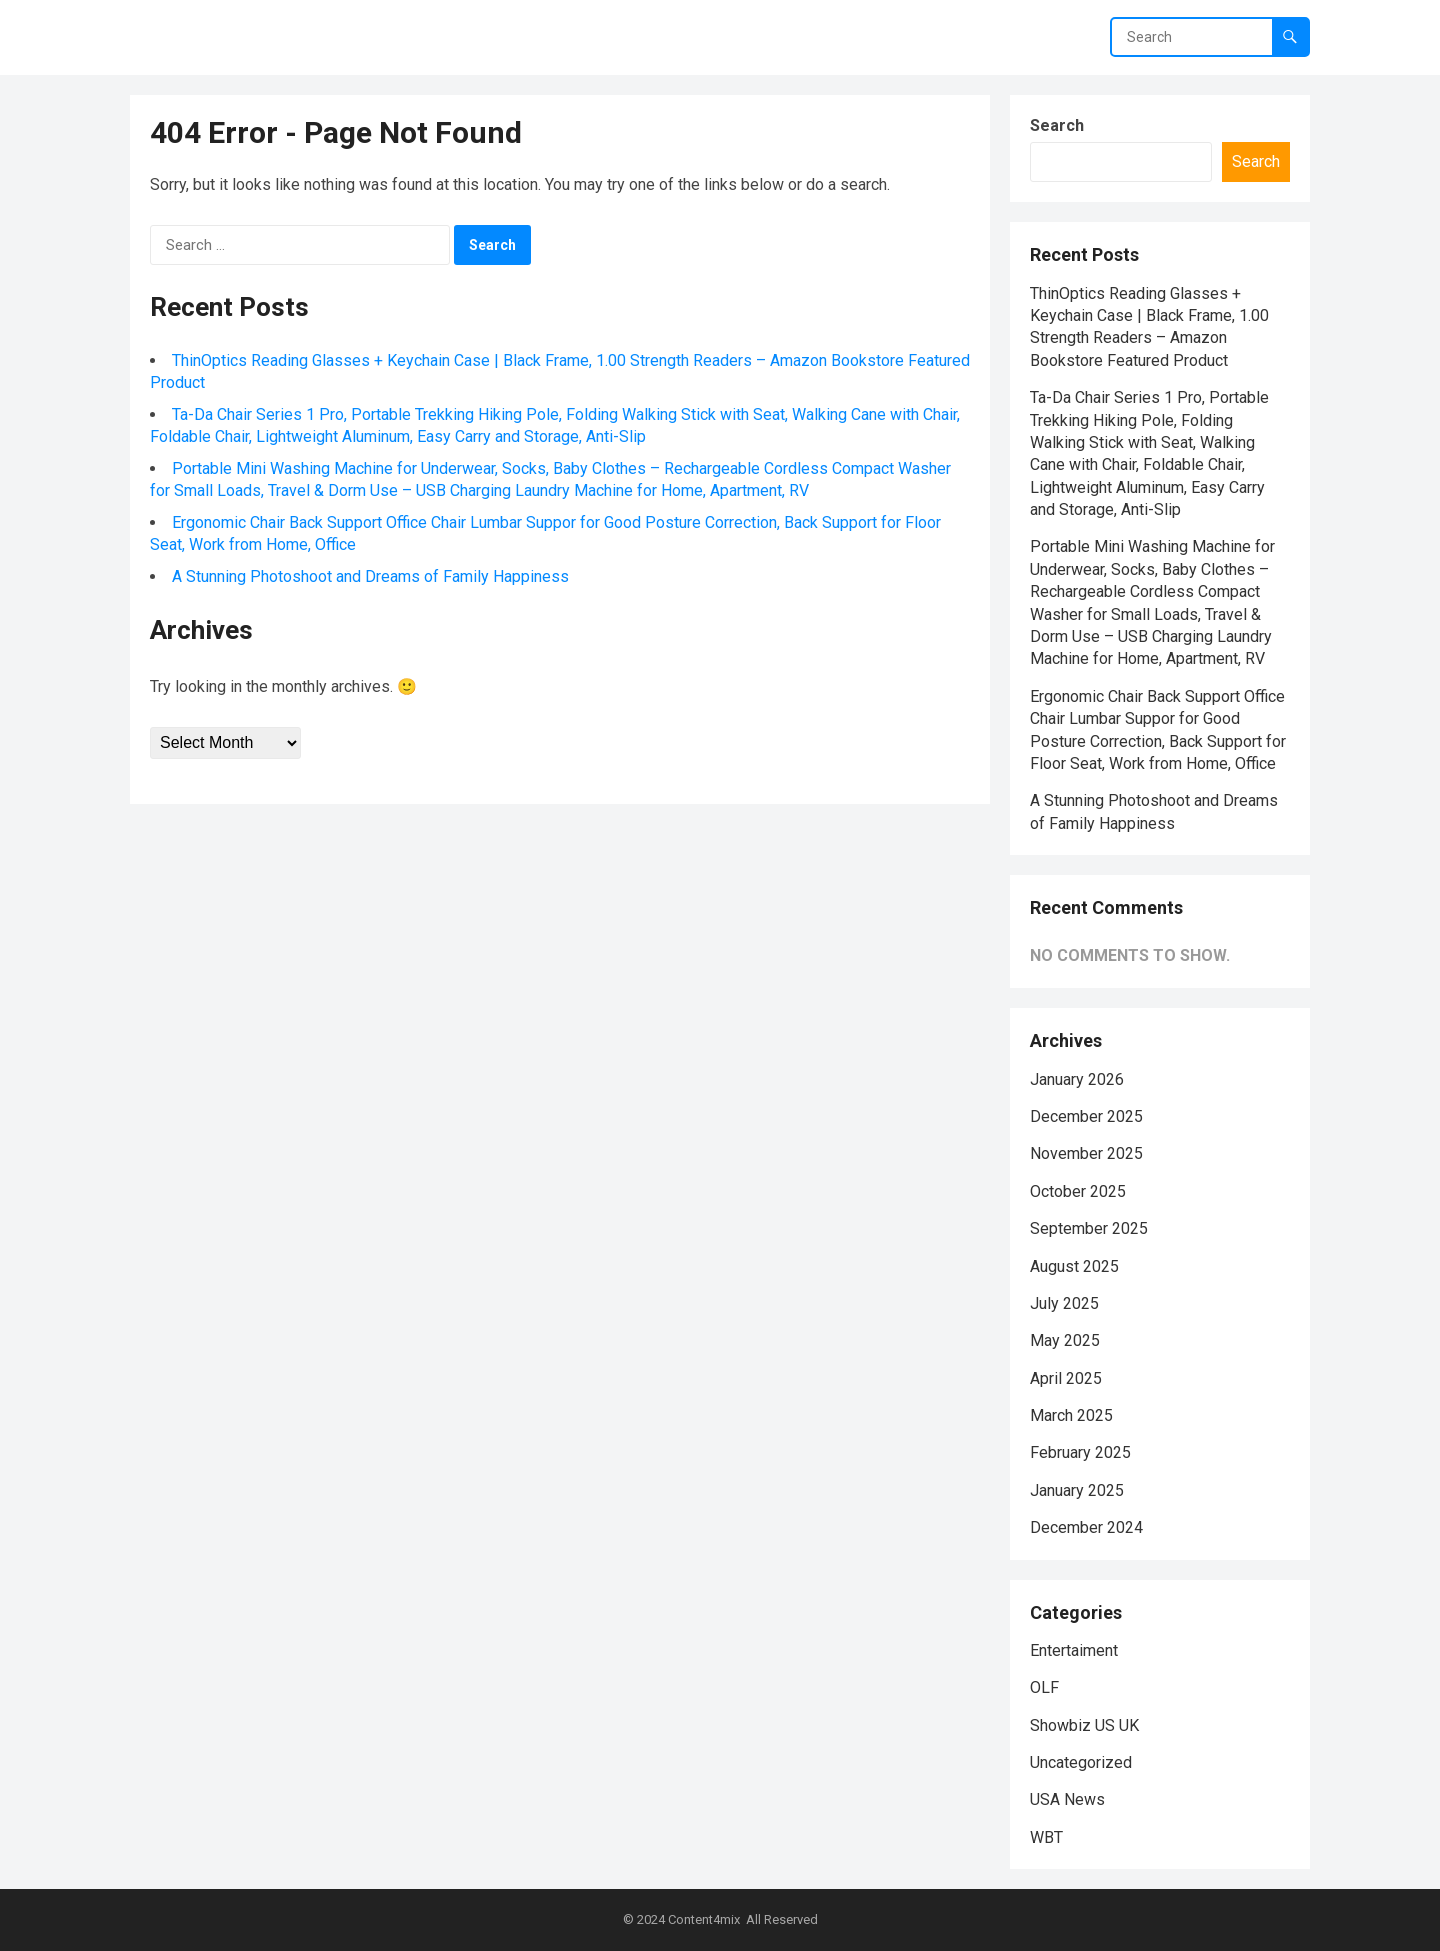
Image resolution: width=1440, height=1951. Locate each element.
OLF (1044, 1687)
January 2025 (1077, 1490)
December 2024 (1086, 1527)
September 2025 (1089, 1228)
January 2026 (1077, 1079)
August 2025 (1074, 1266)
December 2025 (1086, 1116)
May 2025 (1065, 1340)
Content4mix (704, 1919)
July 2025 (1064, 1303)
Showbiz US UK (1084, 1725)
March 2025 (1071, 1415)
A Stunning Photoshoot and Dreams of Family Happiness (370, 576)
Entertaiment (1074, 1650)
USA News (1067, 1799)
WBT (1046, 1837)
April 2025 (1066, 1378)
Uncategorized (1081, 1762)
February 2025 (1080, 1452)
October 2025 (1078, 1191)
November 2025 (1086, 1153)
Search (1057, 125)
